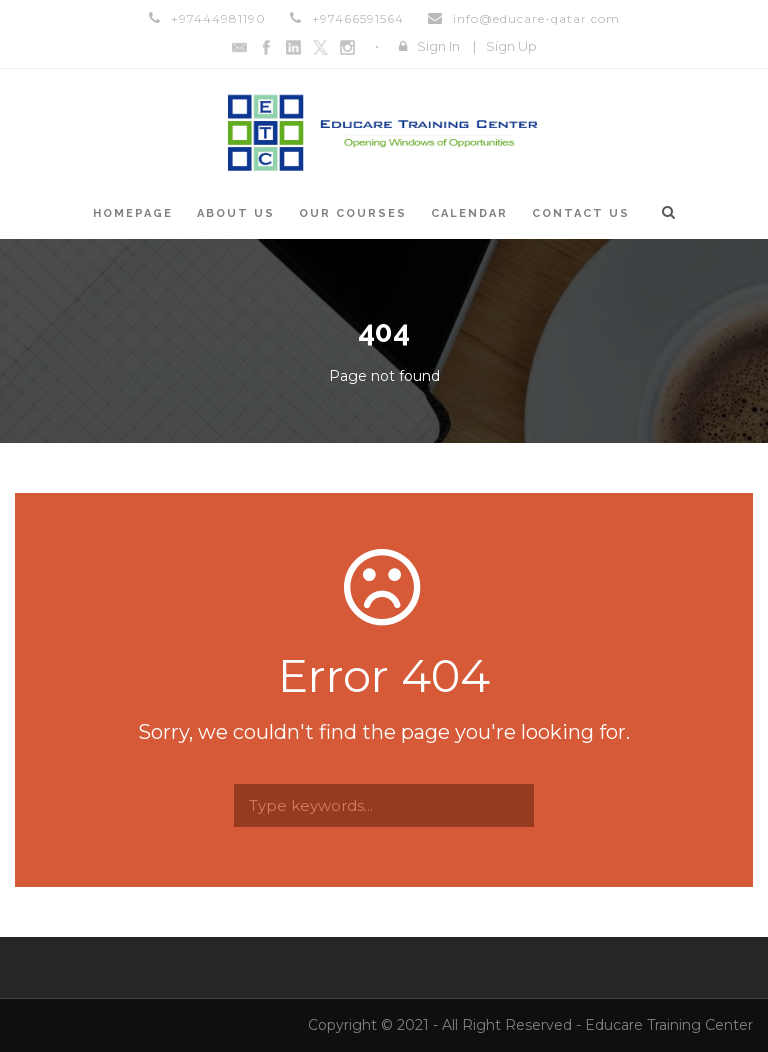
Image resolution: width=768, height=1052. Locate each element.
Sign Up (511, 46)
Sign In (438, 46)
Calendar (469, 213)
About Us (236, 213)
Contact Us (581, 213)
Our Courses (353, 213)
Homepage (133, 213)
